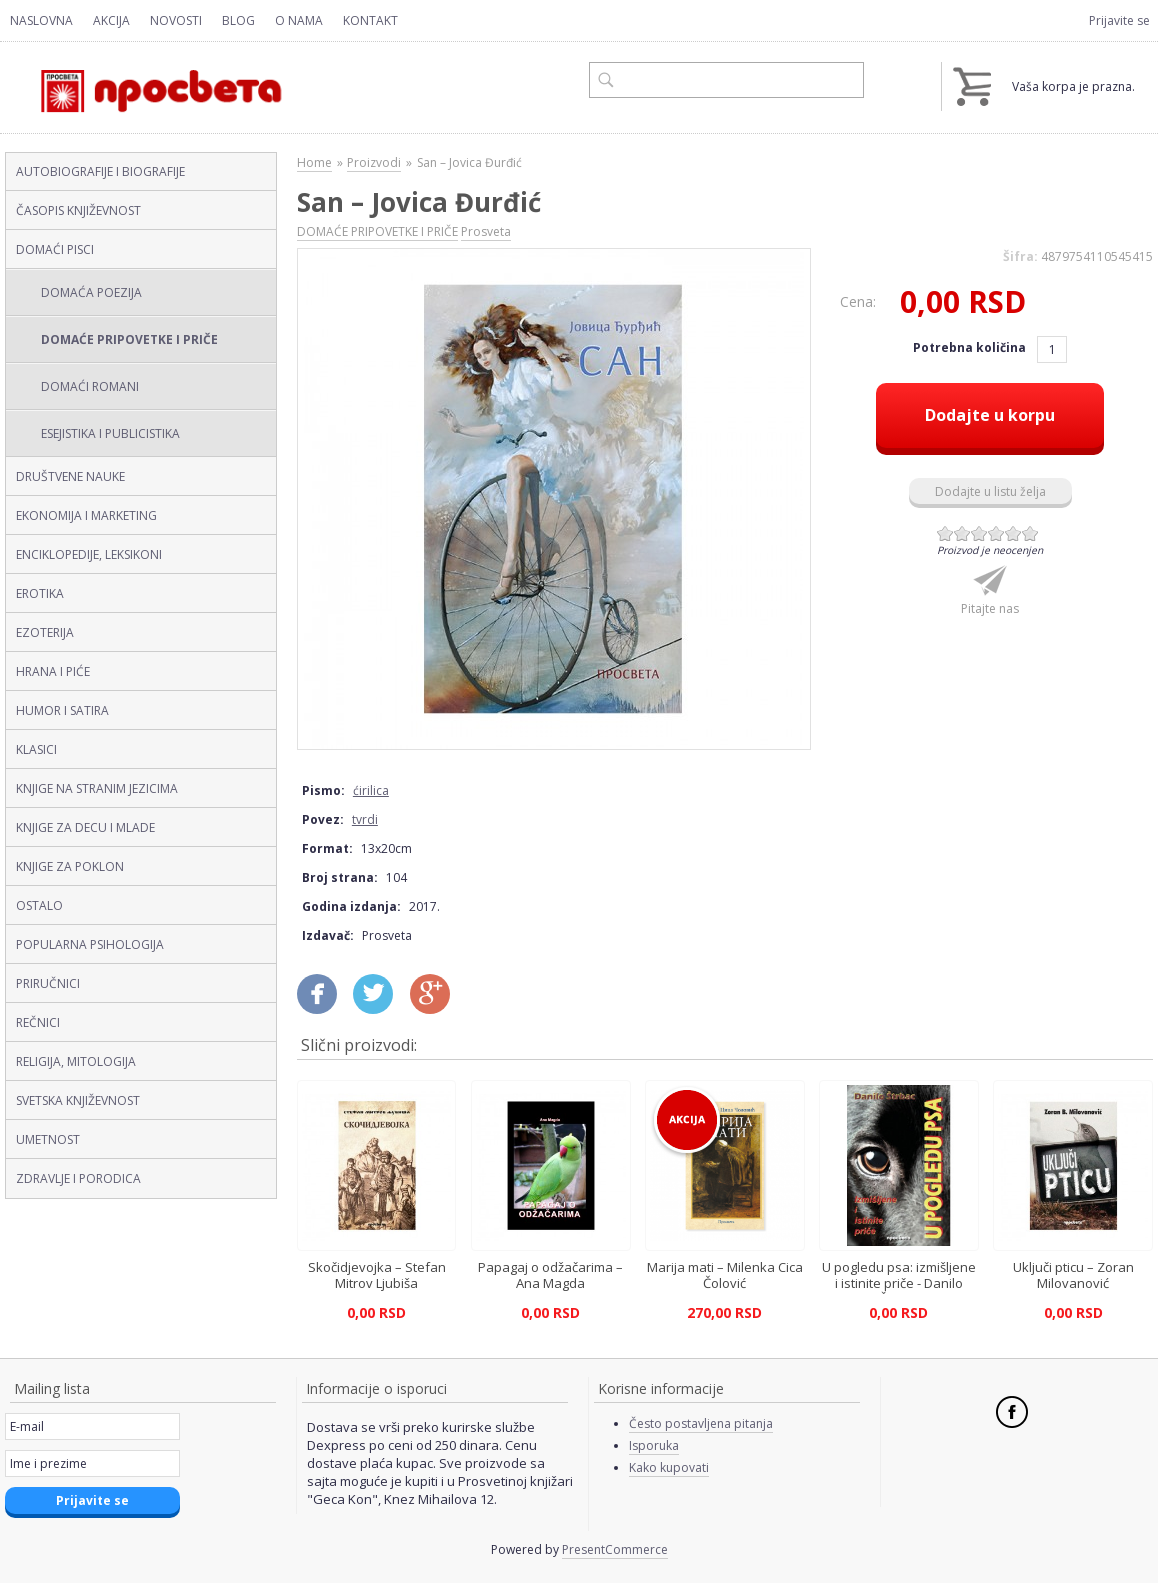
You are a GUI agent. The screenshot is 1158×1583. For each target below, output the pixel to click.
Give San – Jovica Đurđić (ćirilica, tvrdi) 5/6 (1013, 533)
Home (314, 162)
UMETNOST (48, 1139)
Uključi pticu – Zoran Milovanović (1073, 1275)
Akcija (111, 20)
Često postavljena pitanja (701, 1423)
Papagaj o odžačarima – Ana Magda (550, 1275)
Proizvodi (374, 162)
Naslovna (41, 20)
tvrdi (365, 819)
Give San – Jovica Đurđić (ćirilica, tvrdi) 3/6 (979, 533)
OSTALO (39, 905)
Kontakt (370, 20)
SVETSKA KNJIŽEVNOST (78, 1100)
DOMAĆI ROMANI (90, 386)
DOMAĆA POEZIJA (91, 292)
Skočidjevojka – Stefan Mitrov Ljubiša (377, 1275)
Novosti (176, 20)
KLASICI (36, 749)
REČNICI (38, 1022)
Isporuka (654, 1445)
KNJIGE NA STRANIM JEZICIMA (97, 788)
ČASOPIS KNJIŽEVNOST (78, 210)
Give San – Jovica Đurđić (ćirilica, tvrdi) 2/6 (962, 533)
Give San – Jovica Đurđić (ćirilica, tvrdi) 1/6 (945, 533)
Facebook (1012, 1412)
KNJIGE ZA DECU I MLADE (85, 827)
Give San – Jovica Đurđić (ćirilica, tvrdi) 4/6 (996, 533)
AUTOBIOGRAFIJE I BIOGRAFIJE (100, 171)
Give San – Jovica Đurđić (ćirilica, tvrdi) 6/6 (1030, 533)
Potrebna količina (971, 347)
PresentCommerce (615, 1549)
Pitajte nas (990, 608)
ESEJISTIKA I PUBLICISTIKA (110, 433)
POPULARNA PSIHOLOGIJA (90, 944)
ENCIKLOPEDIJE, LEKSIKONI (89, 554)
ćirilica (371, 790)
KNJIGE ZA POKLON (70, 866)
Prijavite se (1119, 20)
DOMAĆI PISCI (55, 249)
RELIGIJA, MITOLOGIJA (76, 1061)
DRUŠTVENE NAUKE (70, 476)
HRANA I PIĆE (53, 671)
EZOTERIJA (45, 632)
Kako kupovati (669, 1467)
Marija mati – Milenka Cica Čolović (725, 1275)
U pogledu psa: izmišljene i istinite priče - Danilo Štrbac (899, 1283)
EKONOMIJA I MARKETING (86, 515)
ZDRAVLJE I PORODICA (78, 1178)
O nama (299, 20)
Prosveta (486, 231)
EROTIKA (40, 593)
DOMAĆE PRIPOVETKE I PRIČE (129, 339)
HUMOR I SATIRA (62, 710)
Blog (238, 20)
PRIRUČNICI (48, 983)
